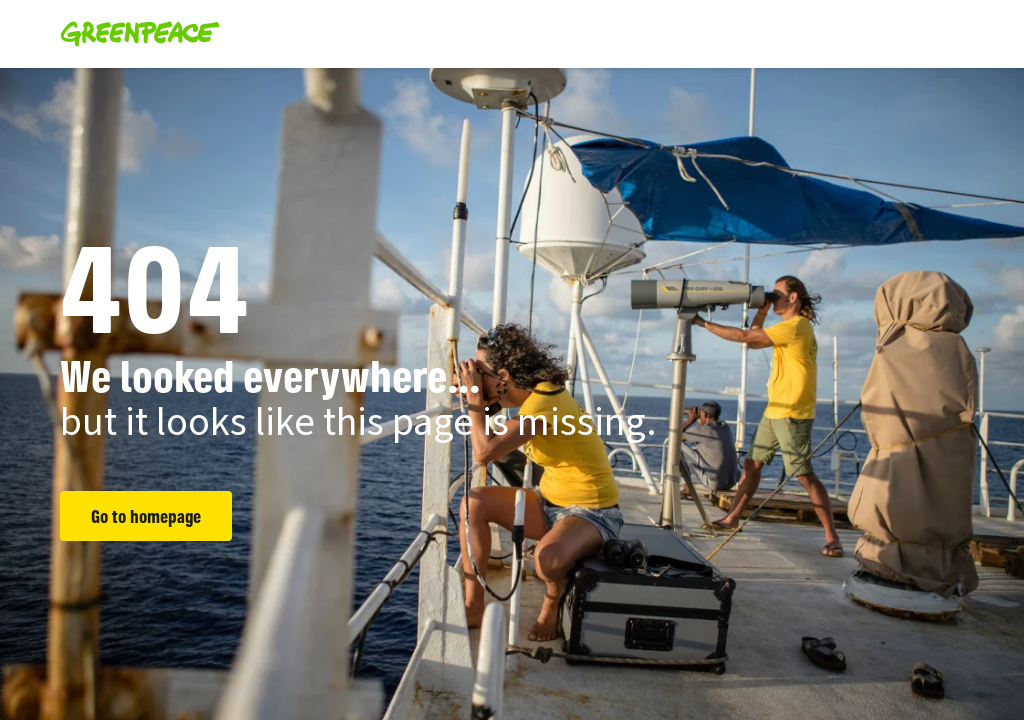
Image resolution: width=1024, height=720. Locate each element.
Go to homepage (146, 516)
